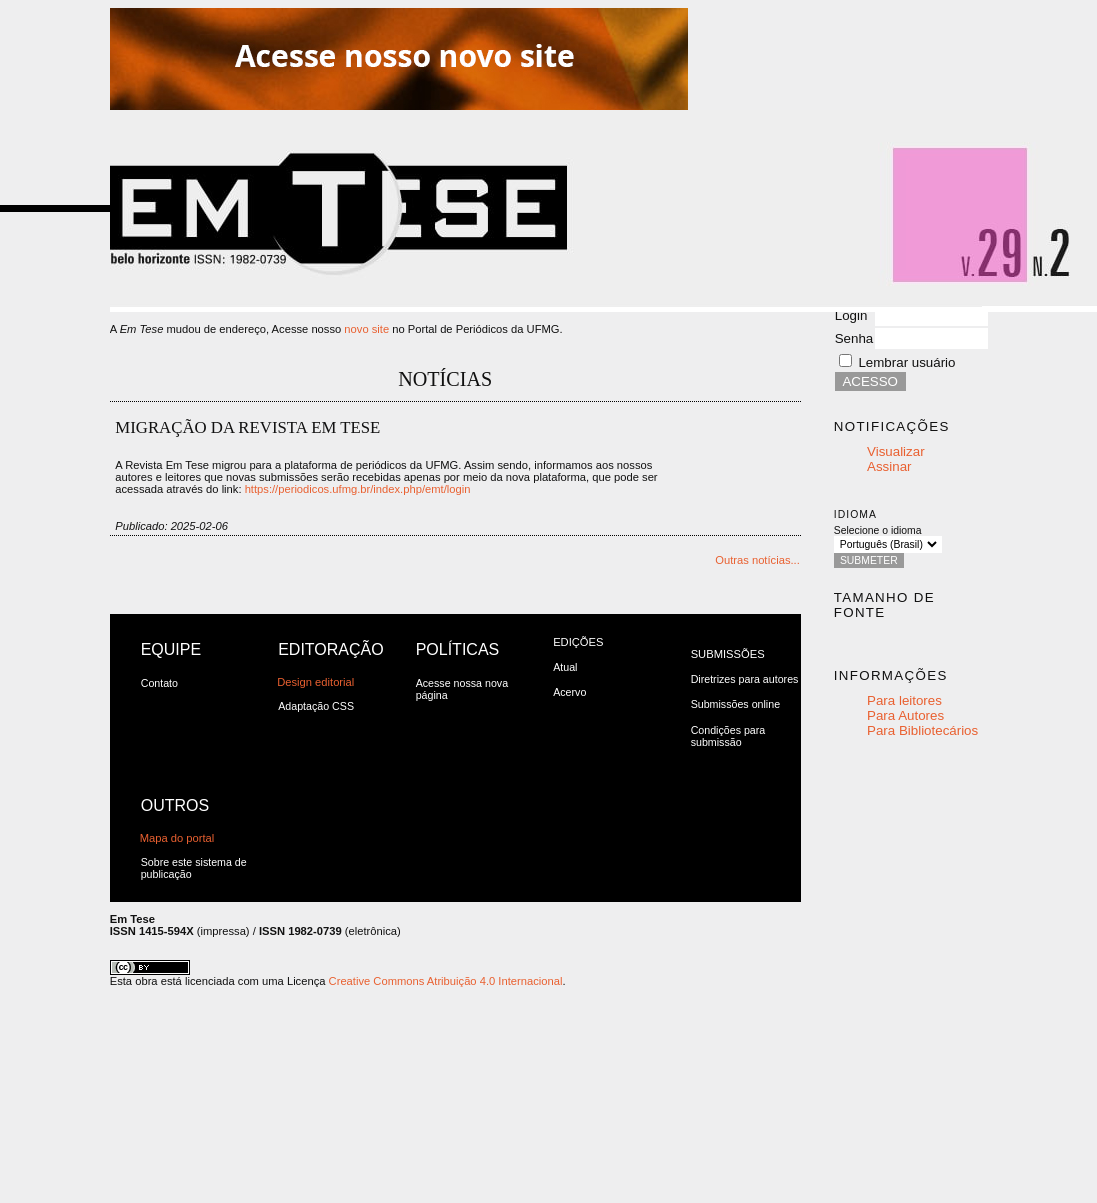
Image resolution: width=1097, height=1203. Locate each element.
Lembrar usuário (906, 362)
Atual (565, 667)
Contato (159, 683)
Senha (854, 338)
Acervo (569, 692)
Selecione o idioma (878, 530)
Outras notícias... (757, 560)
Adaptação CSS (316, 706)
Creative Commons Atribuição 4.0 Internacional (446, 981)
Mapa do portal (177, 838)
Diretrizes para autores (745, 679)
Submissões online (735, 704)
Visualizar (896, 451)
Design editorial (315, 682)
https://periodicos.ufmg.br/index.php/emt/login (358, 489)
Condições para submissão (728, 736)
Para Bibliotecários (922, 730)
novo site (366, 329)
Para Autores (905, 715)
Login (851, 315)
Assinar (889, 466)
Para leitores (904, 700)
